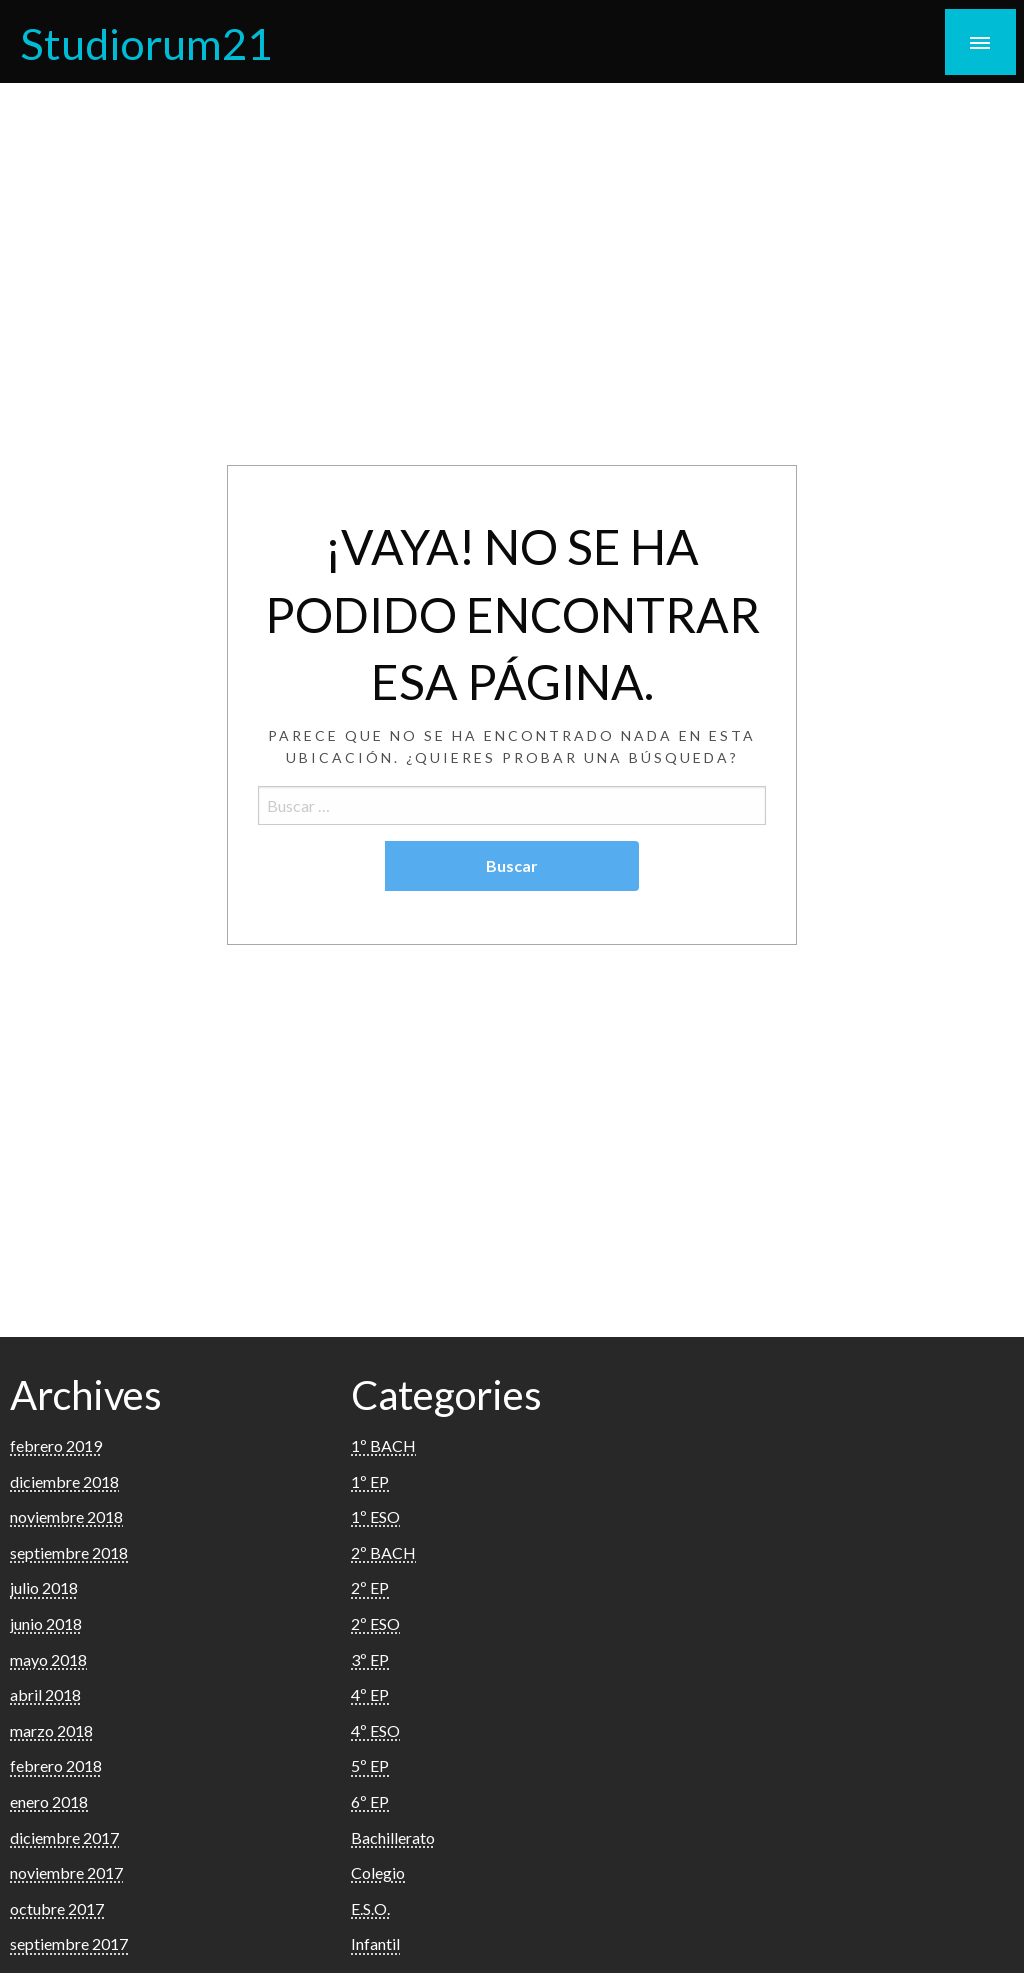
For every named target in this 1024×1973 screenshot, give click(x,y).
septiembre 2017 (69, 1943)
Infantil (375, 1943)
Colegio (378, 1872)
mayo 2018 (48, 1659)
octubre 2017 (57, 1908)
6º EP (370, 1801)
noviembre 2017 (66, 1872)
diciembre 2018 (64, 1481)
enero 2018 (49, 1801)
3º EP (370, 1659)
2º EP (370, 1587)
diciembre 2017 (64, 1837)
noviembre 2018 (66, 1516)
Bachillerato (393, 1837)
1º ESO (375, 1516)
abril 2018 (45, 1694)
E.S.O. (370, 1908)
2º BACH (383, 1552)
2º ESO (375, 1623)
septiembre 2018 (69, 1552)
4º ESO (375, 1730)
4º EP (370, 1694)
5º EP (370, 1765)
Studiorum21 (146, 43)
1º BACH (383, 1445)
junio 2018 (46, 1623)
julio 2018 (44, 1587)
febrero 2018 (56, 1765)
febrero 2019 (56, 1445)
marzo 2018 (51, 1730)
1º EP (370, 1481)
